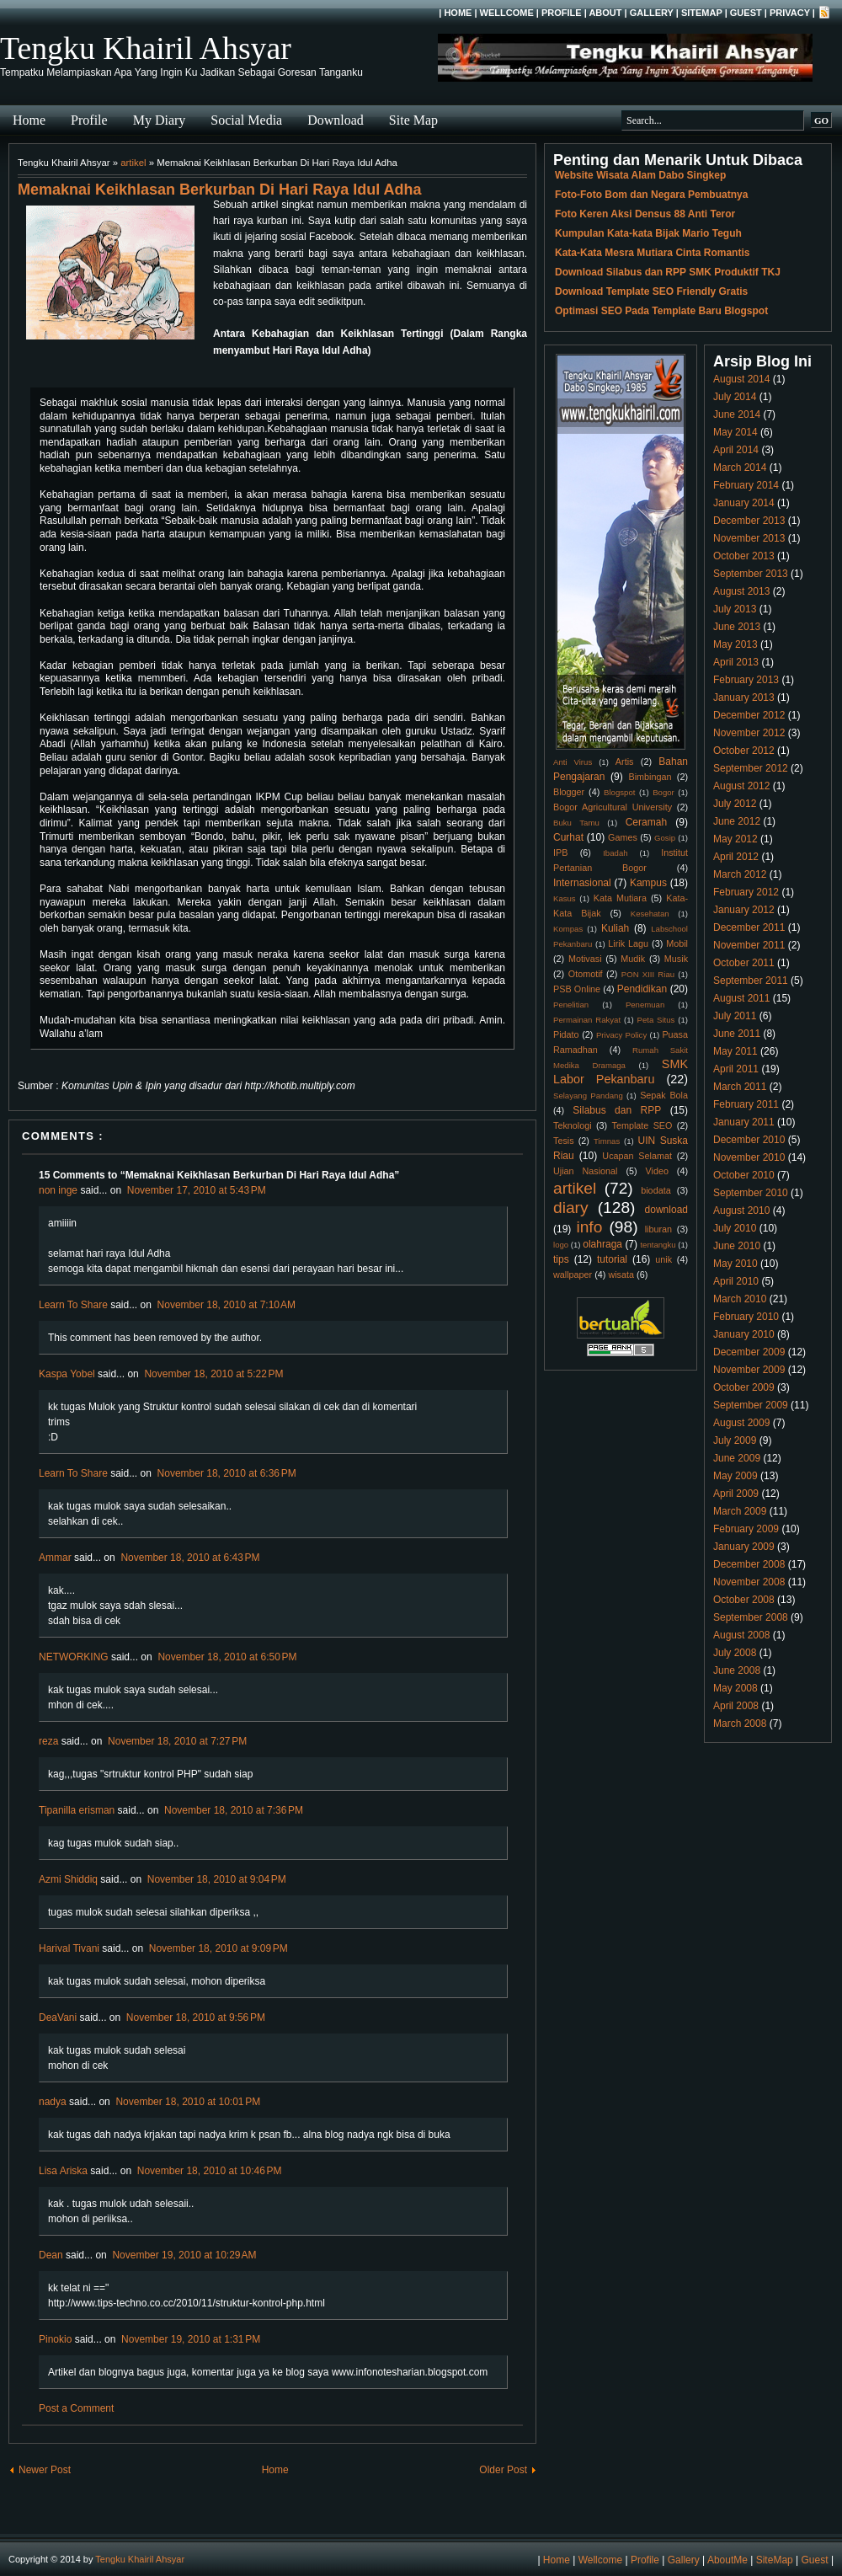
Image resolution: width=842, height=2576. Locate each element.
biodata (655, 1190)
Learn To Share (73, 1305)
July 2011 (734, 1016)
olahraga (602, 1244)
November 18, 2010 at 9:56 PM (195, 2017)
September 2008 (750, 1617)
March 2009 (739, 1511)
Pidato (566, 1034)
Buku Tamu (576, 822)
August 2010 (741, 1210)
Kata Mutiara (620, 898)
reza (48, 1741)
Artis (625, 761)
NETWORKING (74, 1657)
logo (560, 1244)
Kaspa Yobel (67, 1374)
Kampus (648, 883)
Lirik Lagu (628, 943)
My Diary (159, 120)
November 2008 (749, 1582)
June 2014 (736, 414)
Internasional (582, 883)
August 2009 (741, 1423)
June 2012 (736, 821)
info (589, 1227)
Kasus (564, 898)
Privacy (790, 13)
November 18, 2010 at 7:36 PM (233, 1810)
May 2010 (735, 1263)
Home (458, 13)
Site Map (413, 120)
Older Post (503, 2470)
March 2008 (739, 1723)
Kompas (568, 928)
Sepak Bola (664, 1095)
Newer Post (45, 2470)
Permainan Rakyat (587, 1019)
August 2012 (741, 786)
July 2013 (734, 609)
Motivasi (585, 959)
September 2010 (750, 1193)
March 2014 (739, 467)
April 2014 (736, 450)
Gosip (664, 837)
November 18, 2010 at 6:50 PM (226, 1657)
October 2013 (744, 556)
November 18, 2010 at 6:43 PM (189, 1557)
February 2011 (746, 1104)
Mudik (633, 959)
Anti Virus (572, 762)
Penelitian (571, 1004)
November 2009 (749, 1370)
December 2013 (749, 520)
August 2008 (741, 1635)
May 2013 (735, 644)
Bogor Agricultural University (612, 807)
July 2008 (734, 1653)
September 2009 (750, 1405)
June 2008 (736, 1670)
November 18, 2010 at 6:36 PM (226, 1473)
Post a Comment (76, 2408)
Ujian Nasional (585, 1171)
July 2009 (734, 1440)
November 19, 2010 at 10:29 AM (184, 2255)
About (605, 13)
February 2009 (746, 1529)
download (666, 1210)
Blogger (568, 792)
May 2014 (735, 432)
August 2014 (741, 379)
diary (571, 1207)
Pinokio (55, 2339)
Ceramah (646, 822)
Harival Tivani (69, 1948)
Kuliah (615, 928)
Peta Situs (656, 1019)
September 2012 (750, 768)
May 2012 (735, 839)
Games (622, 837)
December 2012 (749, 715)
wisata (621, 1274)
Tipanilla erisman (77, 1810)
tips (561, 1259)
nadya (53, 2102)
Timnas (607, 1141)
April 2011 (736, 1069)
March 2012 (739, 874)
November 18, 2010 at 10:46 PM (209, 2171)
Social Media (246, 120)
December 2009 (749, 1352)
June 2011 (736, 1033)
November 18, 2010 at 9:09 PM (218, 1948)
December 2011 (749, 927)
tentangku (657, 1244)
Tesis (563, 1141)
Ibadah (615, 853)
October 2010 (744, 1175)
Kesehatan (650, 913)
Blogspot (619, 792)
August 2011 (741, 998)
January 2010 (744, 1334)
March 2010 (739, 1299)
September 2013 (750, 574)
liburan (658, 1229)
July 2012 (734, 804)
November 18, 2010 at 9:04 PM (216, 1879)
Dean (51, 2255)
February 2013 (746, 680)
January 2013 (744, 697)
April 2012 (736, 857)
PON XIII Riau (647, 974)
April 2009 (736, 1493)
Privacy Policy (621, 1034)
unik (663, 1259)
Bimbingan (649, 777)
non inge (58, 1190)
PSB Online (576, 989)
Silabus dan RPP (617, 1110)
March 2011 (739, 1087)
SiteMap (701, 13)
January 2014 (744, 503)
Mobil (677, 943)
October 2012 (744, 750)
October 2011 (744, 963)
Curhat (568, 837)
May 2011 (735, 1051)
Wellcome (507, 13)
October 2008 (744, 1600)
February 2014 (746, 485)
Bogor (663, 792)
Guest (746, 13)
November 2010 (749, 1157)
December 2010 (749, 1140)
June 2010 (736, 1246)
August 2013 (741, 591)
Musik (676, 959)
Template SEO (642, 1125)
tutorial (612, 1259)
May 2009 (735, 1476)
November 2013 (749, 538)
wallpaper (572, 1274)
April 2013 (736, 662)
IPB (560, 852)
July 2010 (734, 1228)
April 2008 (736, 1706)
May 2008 (735, 1688)
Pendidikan (642, 989)
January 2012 (744, 910)
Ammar (55, 1557)
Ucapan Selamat (637, 1156)
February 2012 (746, 892)
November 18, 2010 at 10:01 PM (187, 2102)
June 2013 (736, 627)
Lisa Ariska (63, 2171)
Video (657, 1171)
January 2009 (744, 1547)
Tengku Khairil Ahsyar (145, 48)
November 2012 (749, 733)
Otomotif (585, 974)
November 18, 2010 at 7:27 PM (177, 1741)
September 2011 (750, 980)
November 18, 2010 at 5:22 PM (213, 1374)
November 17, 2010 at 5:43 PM (196, 1190)
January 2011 (744, 1122)
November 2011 (749, 945)
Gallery (652, 13)
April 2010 (736, 1281)
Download (335, 120)
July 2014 (734, 397)
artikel (133, 163)
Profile (561, 13)
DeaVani (58, 2017)
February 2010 (746, 1317)
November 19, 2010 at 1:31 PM (190, 2339)
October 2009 (744, 1387)
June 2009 (736, 1458)
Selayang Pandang (588, 1095)
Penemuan (645, 1004)
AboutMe (727, 2560)
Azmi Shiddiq (68, 1879)
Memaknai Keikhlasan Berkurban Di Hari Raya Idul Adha (220, 189)
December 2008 (749, 1564)
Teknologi (572, 1125)
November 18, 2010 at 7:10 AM (226, 1305)
